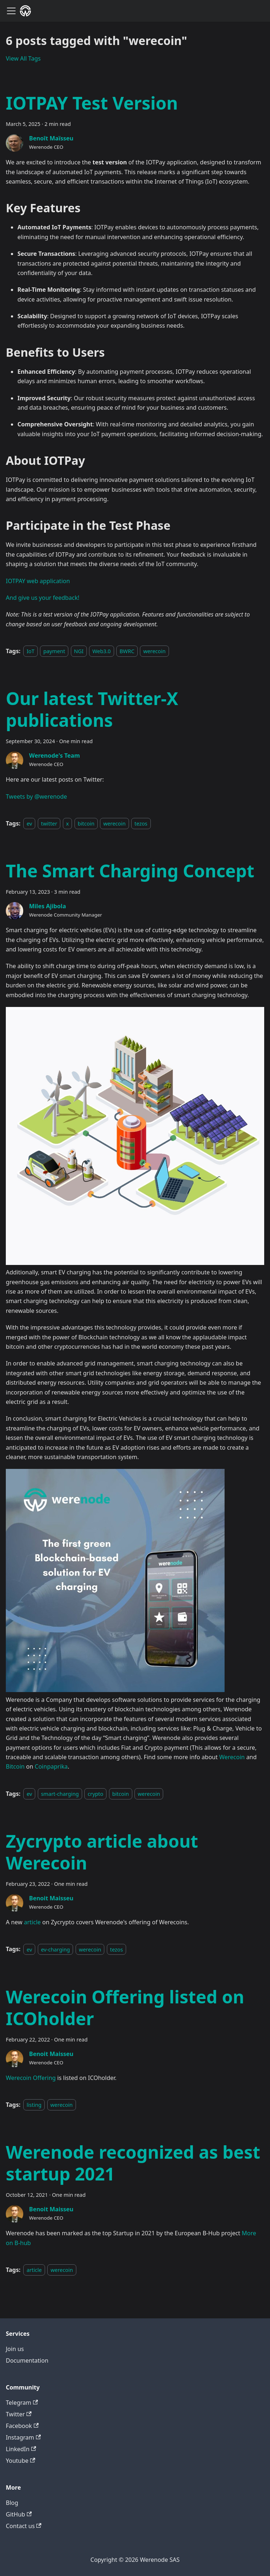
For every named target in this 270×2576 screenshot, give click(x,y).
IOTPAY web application (38, 581)
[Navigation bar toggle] (11, 10)
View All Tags (23, 58)
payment (54, 651)
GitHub (19, 2514)
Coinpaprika (51, 1766)
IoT (31, 651)
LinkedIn (21, 2449)
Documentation (27, 2360)
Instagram (23, 2437)
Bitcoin (15, 1766)
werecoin (154, 651)
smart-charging (60, 1793)
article (32, 1922)
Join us (15, 2349)
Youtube (20, 2461)
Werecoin (232, 1757)
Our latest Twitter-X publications (92, 709)
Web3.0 (101, 651)
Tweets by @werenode (36, 796)
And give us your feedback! (42, 598)
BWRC (127, 651)
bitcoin (86, 823)
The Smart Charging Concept (130, 870)
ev (29, 823)
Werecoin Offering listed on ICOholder (125, 2007)
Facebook (22, 2426)
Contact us (23, 2526)
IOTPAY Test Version (92, 103)
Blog (12, 2503)
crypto (95, 1793)
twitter (49, 823)
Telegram (22, 2403)
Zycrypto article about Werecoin (102, 1852)
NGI (79, 651)
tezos (141, 823)
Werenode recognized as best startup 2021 (133, 2163)
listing (34, 2104)
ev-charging (55, 1949)
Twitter (19, 2414)
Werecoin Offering (31, 2078)
